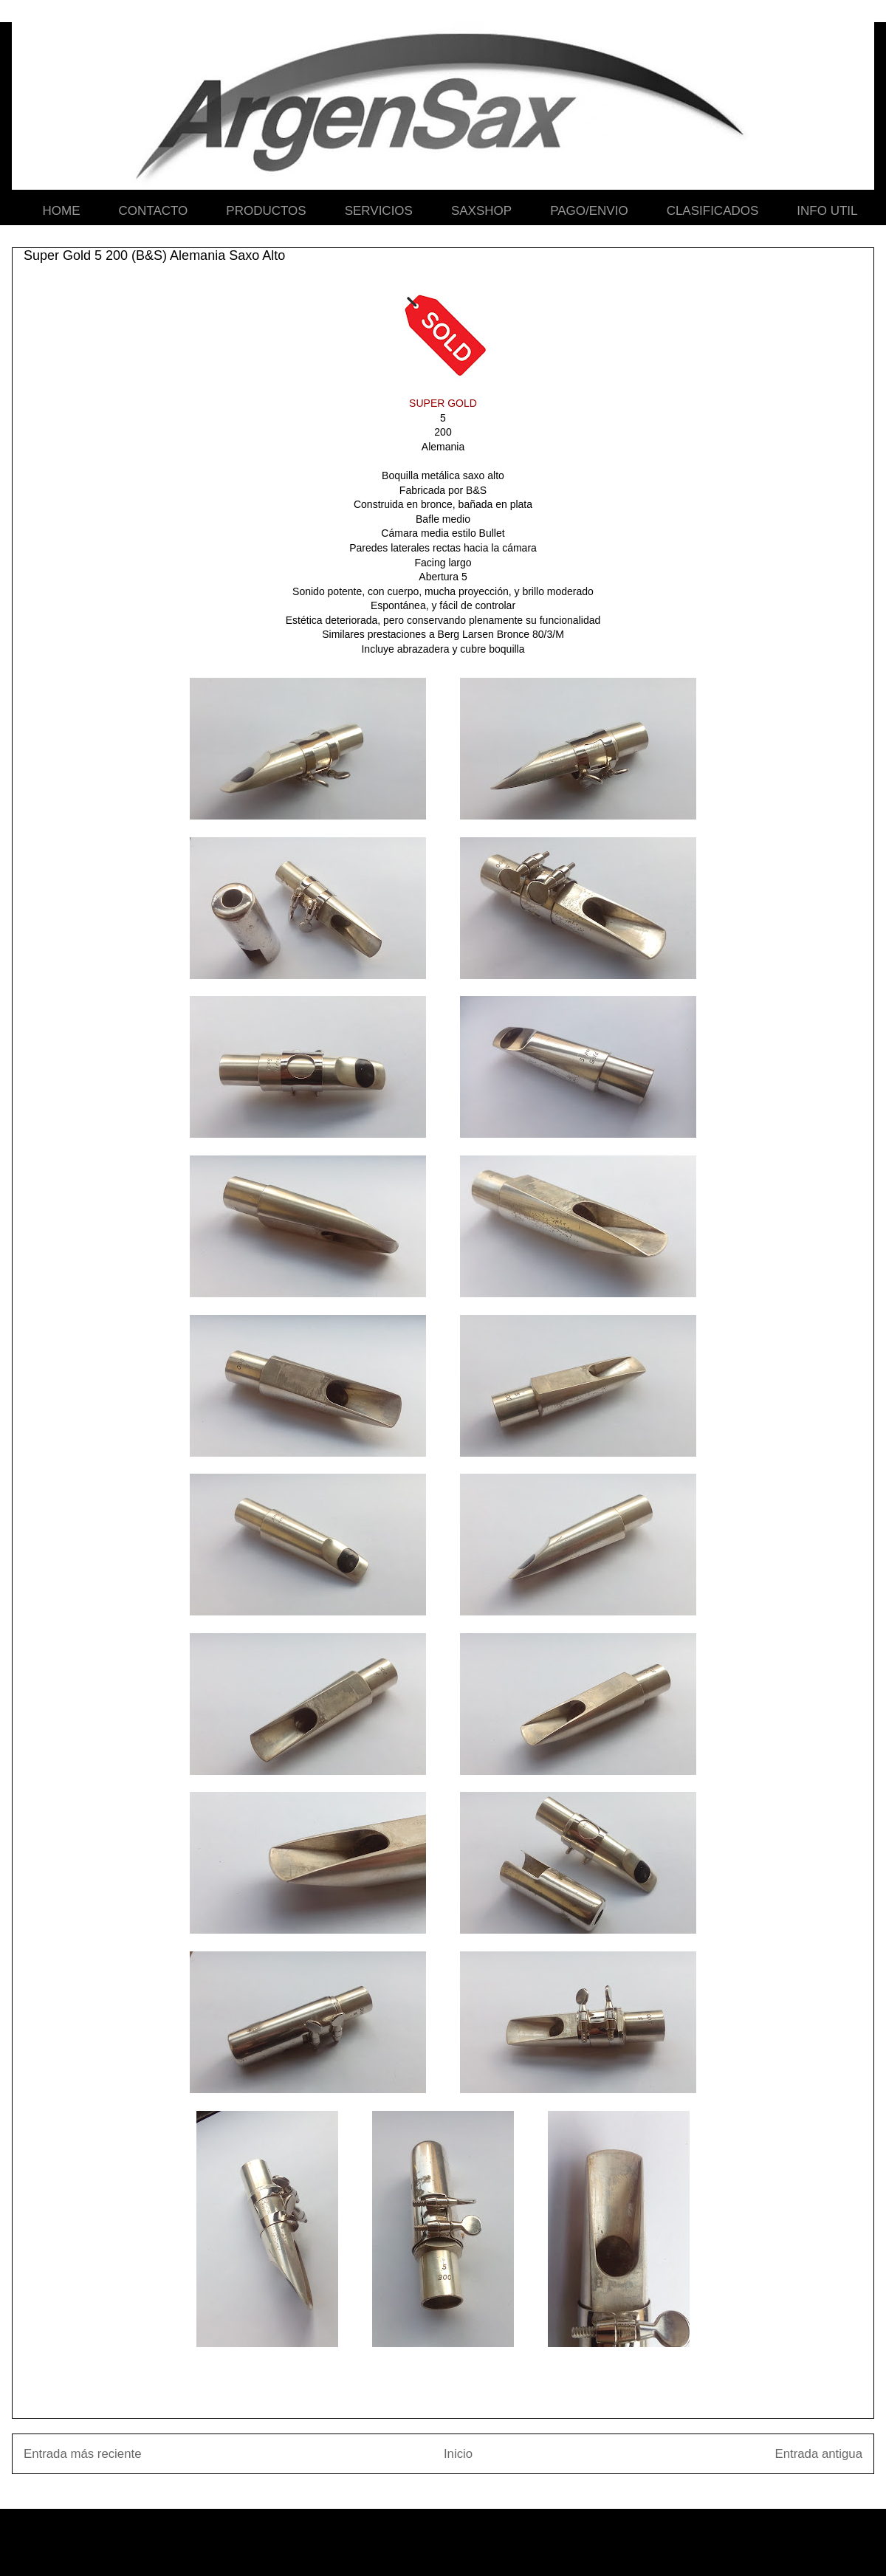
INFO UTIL (827, 211)
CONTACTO (153, 211)
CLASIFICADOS (713, 211)
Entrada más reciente (83, 2454)
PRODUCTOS (266, 211)
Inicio (458, 2454)
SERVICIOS (379, 211)
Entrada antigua (819, 2454)
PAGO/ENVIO (589, 211)
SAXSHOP (481, 211)
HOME (61, 211)
